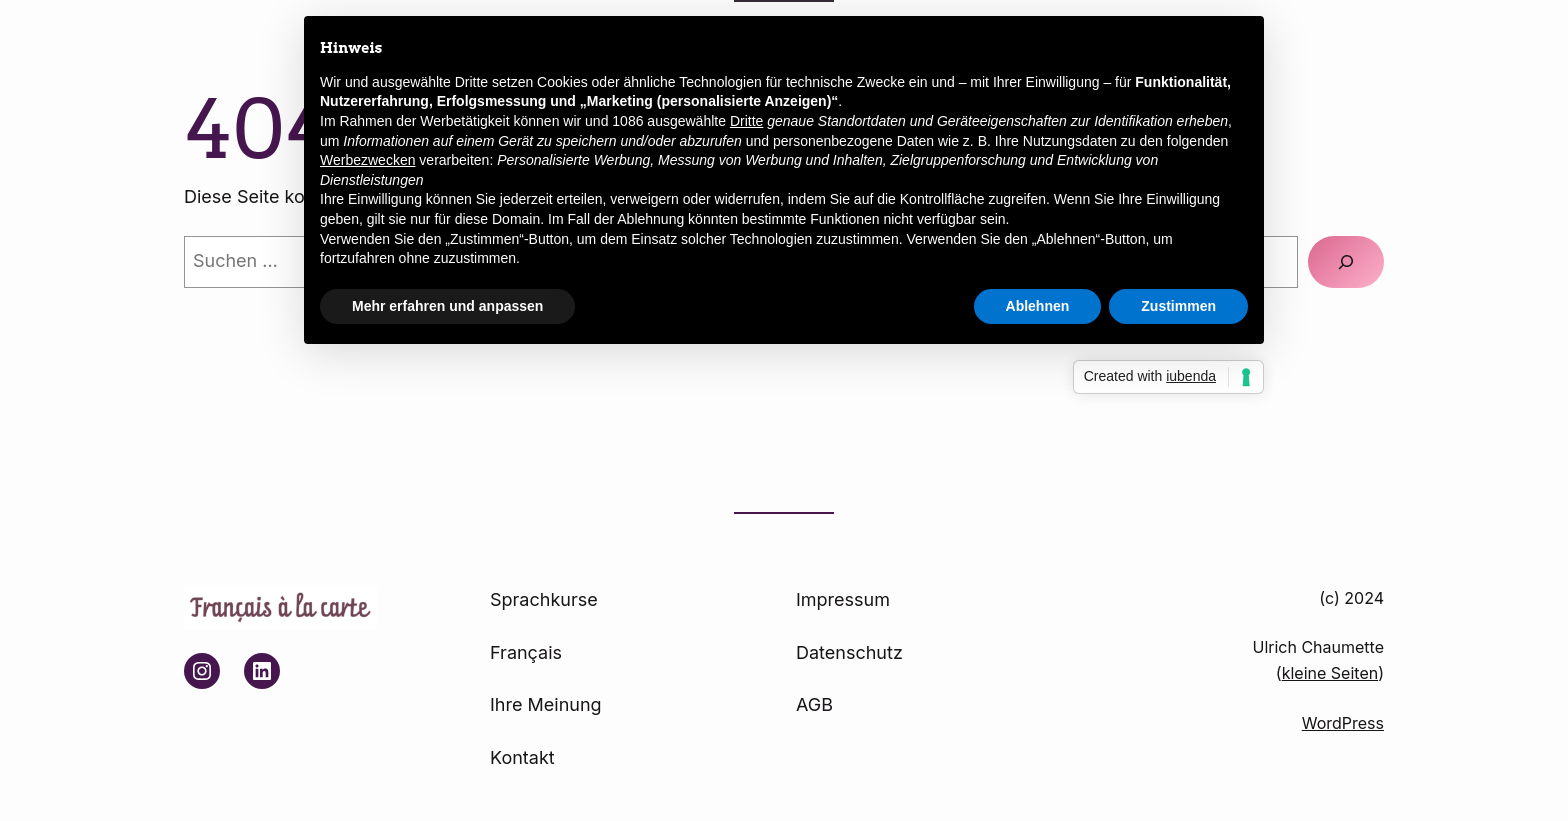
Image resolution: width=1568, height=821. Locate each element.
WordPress (1343, 723)
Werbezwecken (367, 160)
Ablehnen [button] (1038, 306)
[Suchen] (1346, 262)
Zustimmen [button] (1178, 306)
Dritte (746, 121)
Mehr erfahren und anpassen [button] (447, 306)
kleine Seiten (1330, 673)
